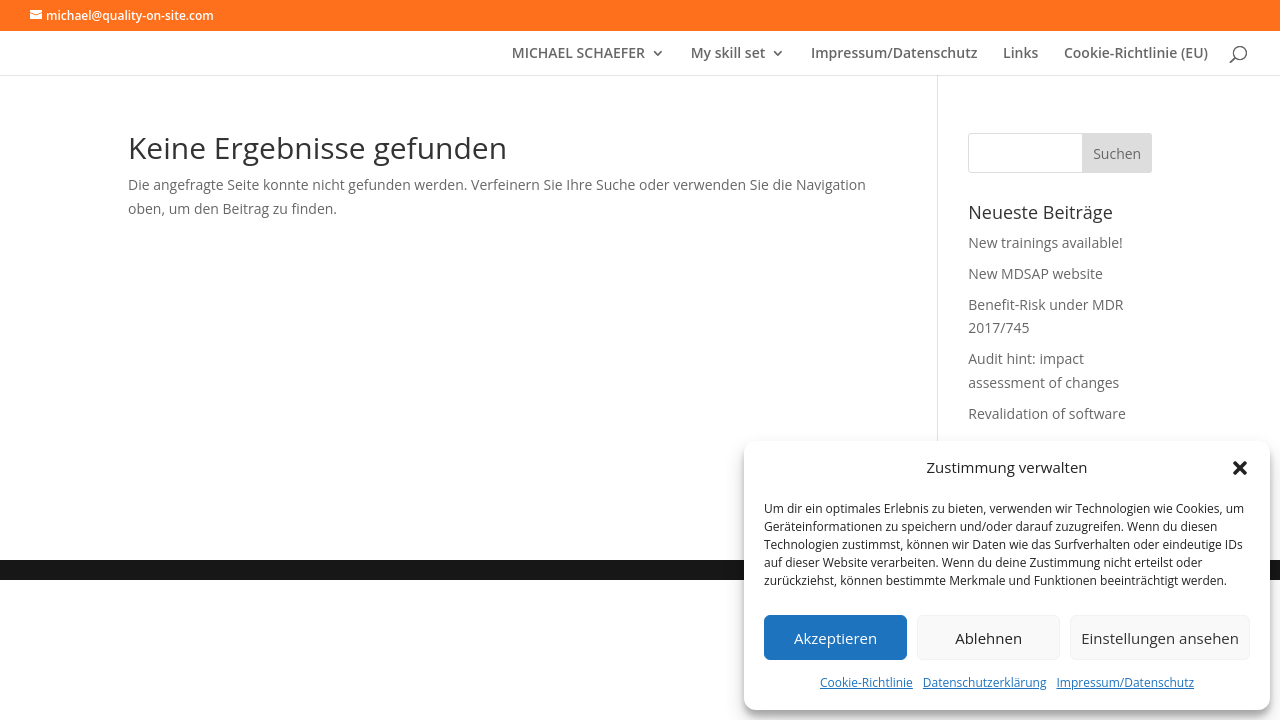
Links (1020, 54)
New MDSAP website (1035, 273)
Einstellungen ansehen (1160, 638)
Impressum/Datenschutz (1125, 682)
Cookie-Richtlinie (866, 682)
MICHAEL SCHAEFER (578, 54)
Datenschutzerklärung (985, 682)
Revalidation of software (1047, 413)
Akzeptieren (835, 638)
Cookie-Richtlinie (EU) (1136, 54)
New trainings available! (1045, 242)
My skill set (728, 54)
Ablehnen (988, 638)
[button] (1240, 468)
